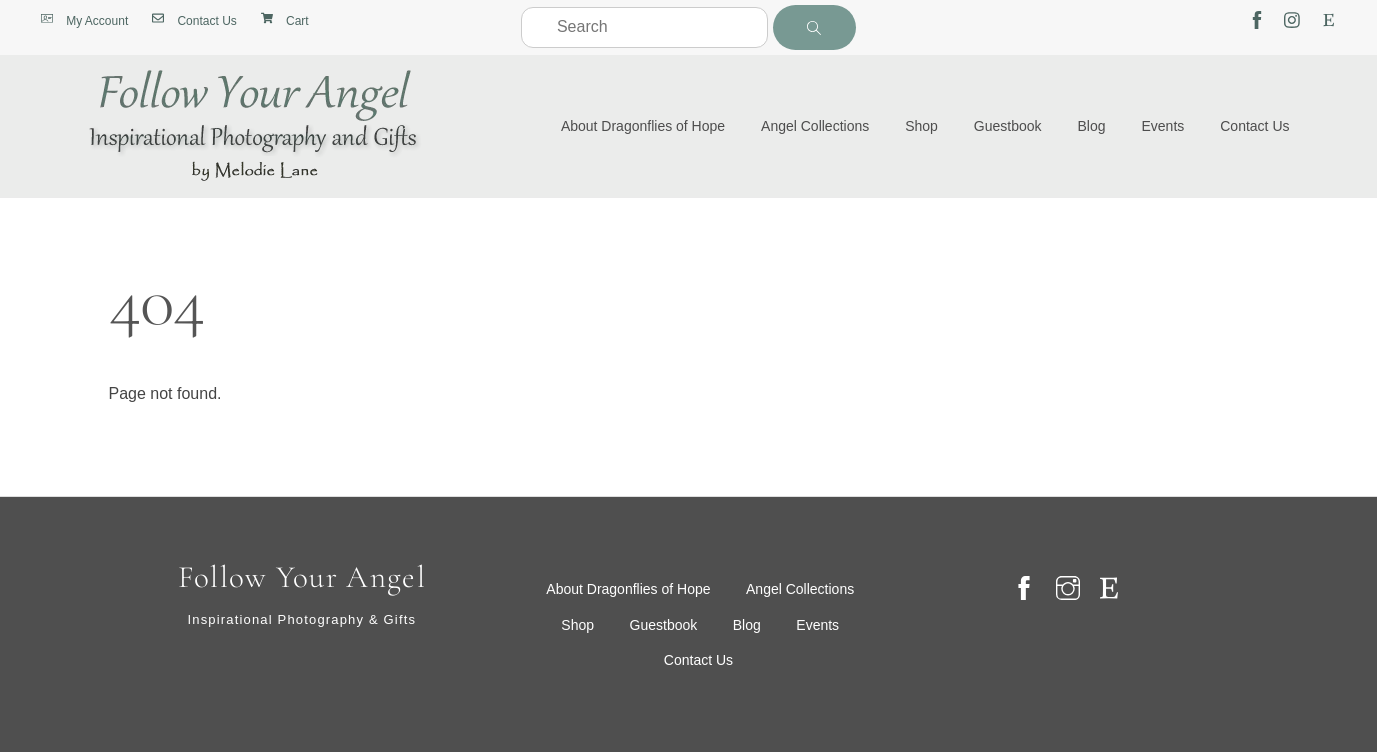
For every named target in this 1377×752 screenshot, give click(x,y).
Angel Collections (815, 126)
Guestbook (1008, 126)
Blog (1092, 126)
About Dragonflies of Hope (643, 126)
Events (1162, 126)
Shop (921, 126)
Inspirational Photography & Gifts (301, 619)
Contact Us (1254, 126)
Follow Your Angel (302, 577)
